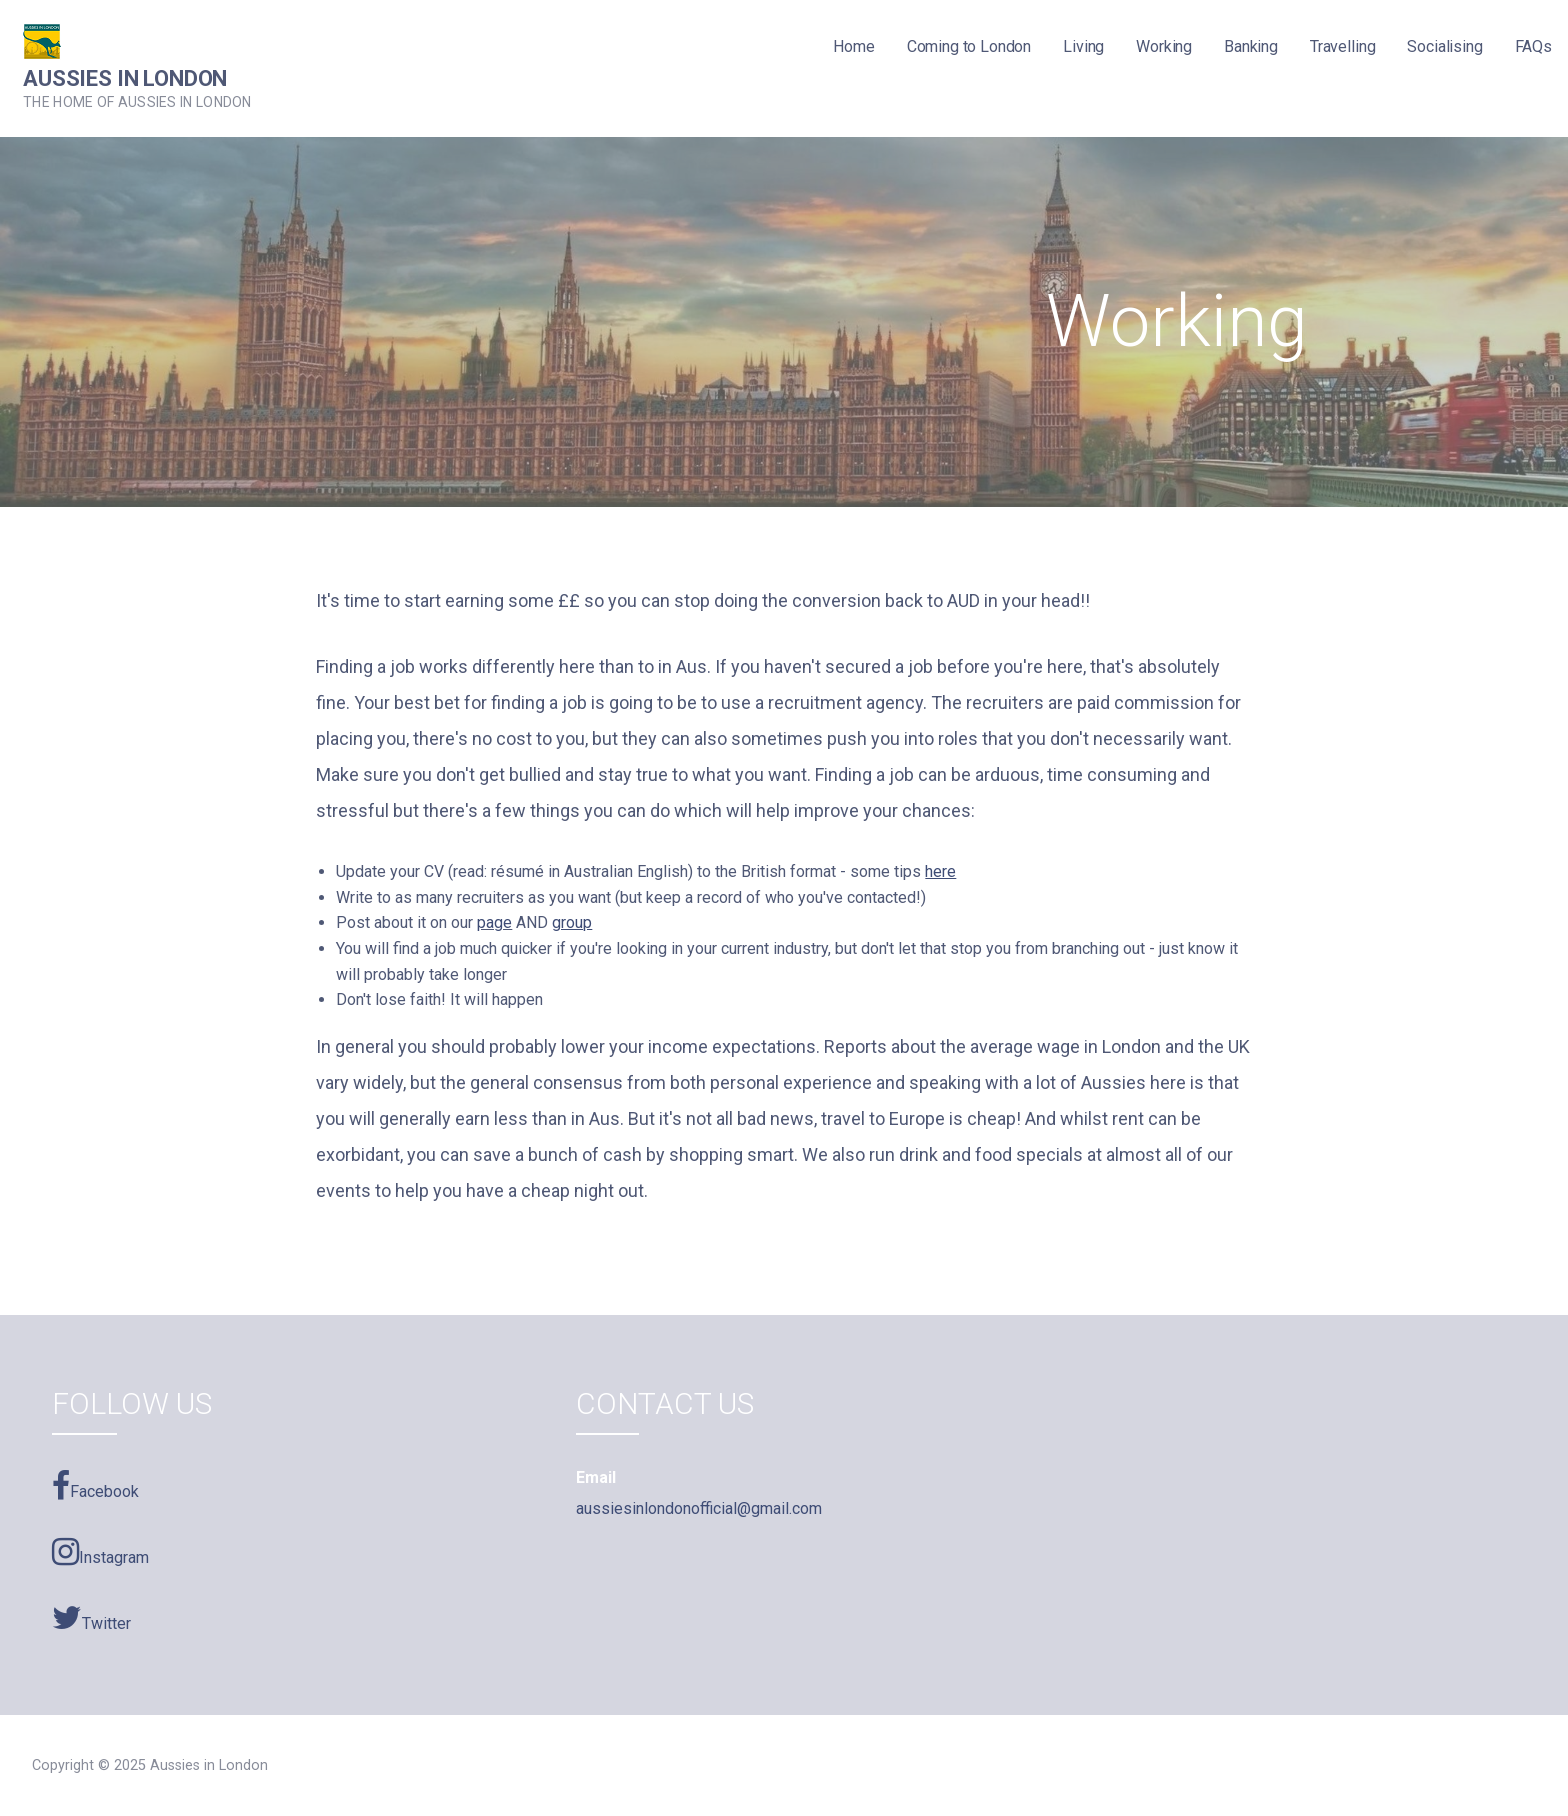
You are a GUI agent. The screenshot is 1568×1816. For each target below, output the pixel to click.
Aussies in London (125, 78)
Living (1083, 46)
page (494, 922)
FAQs (1533, 46)
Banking (1251, 46)
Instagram (100, 1552)
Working (1164, 46)
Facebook (95, 1486)
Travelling (1342, 46)
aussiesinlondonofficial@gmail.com (699, 1508)
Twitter (91, 1618)
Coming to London (969, 46)
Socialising (1444, 46)
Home (853, 46)
